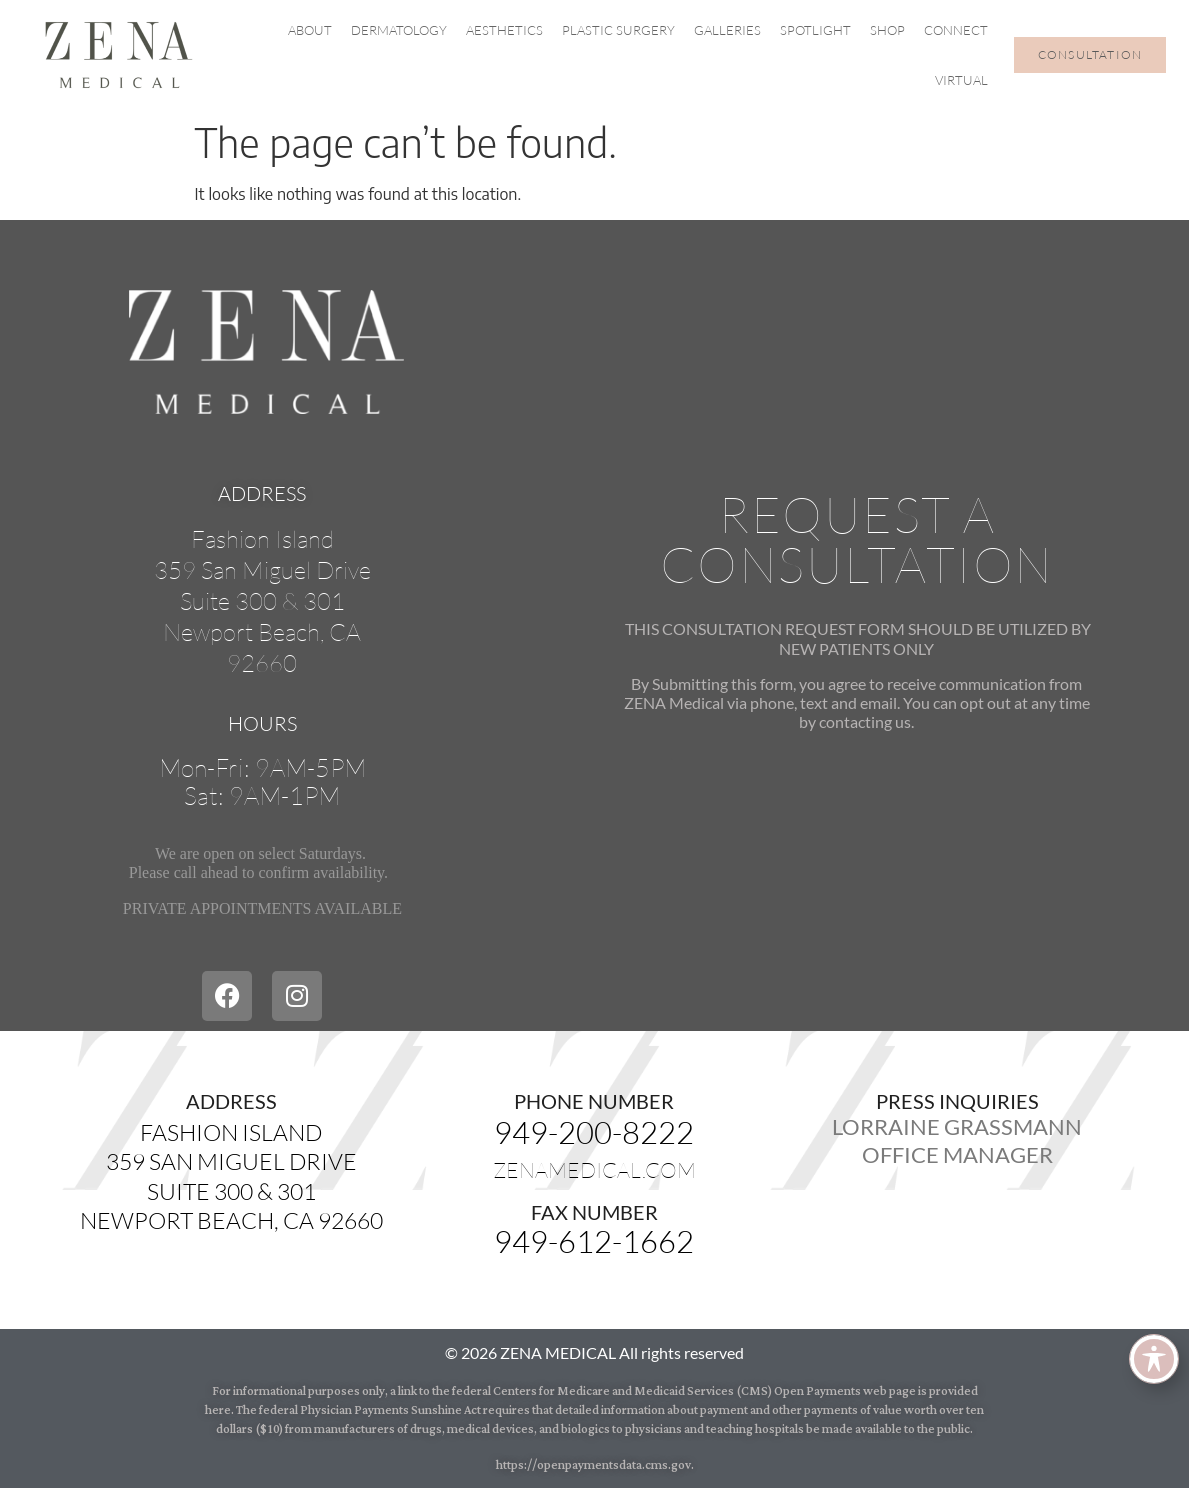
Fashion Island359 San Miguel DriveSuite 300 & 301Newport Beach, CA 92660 (231, 1176)
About (310, 30)
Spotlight (815, 30)
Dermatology (399, 30)
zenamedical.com (594, 1170)
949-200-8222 (594, 1132)
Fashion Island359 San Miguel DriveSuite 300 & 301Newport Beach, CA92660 (262, 601)
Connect (956, 30)
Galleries (727, 30)
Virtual (961, 80)
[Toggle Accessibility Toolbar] (1154, 1359)
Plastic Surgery (618, 30)
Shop (887, 30)
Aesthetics (504, 30)
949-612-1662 (594, 1241)
